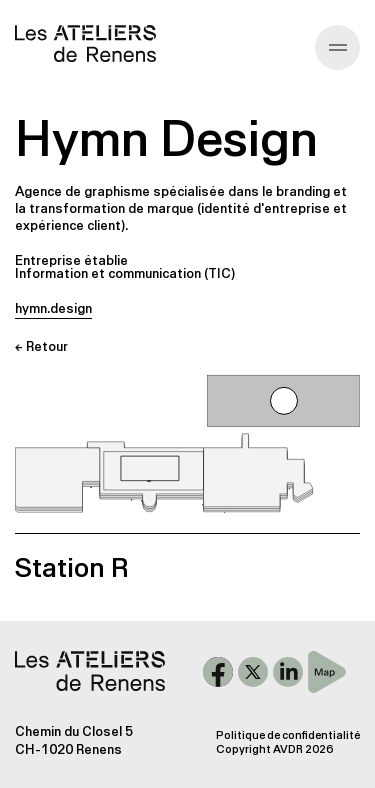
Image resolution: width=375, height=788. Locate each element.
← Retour (41, 346)
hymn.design (53, 308)
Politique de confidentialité (288, 735)
